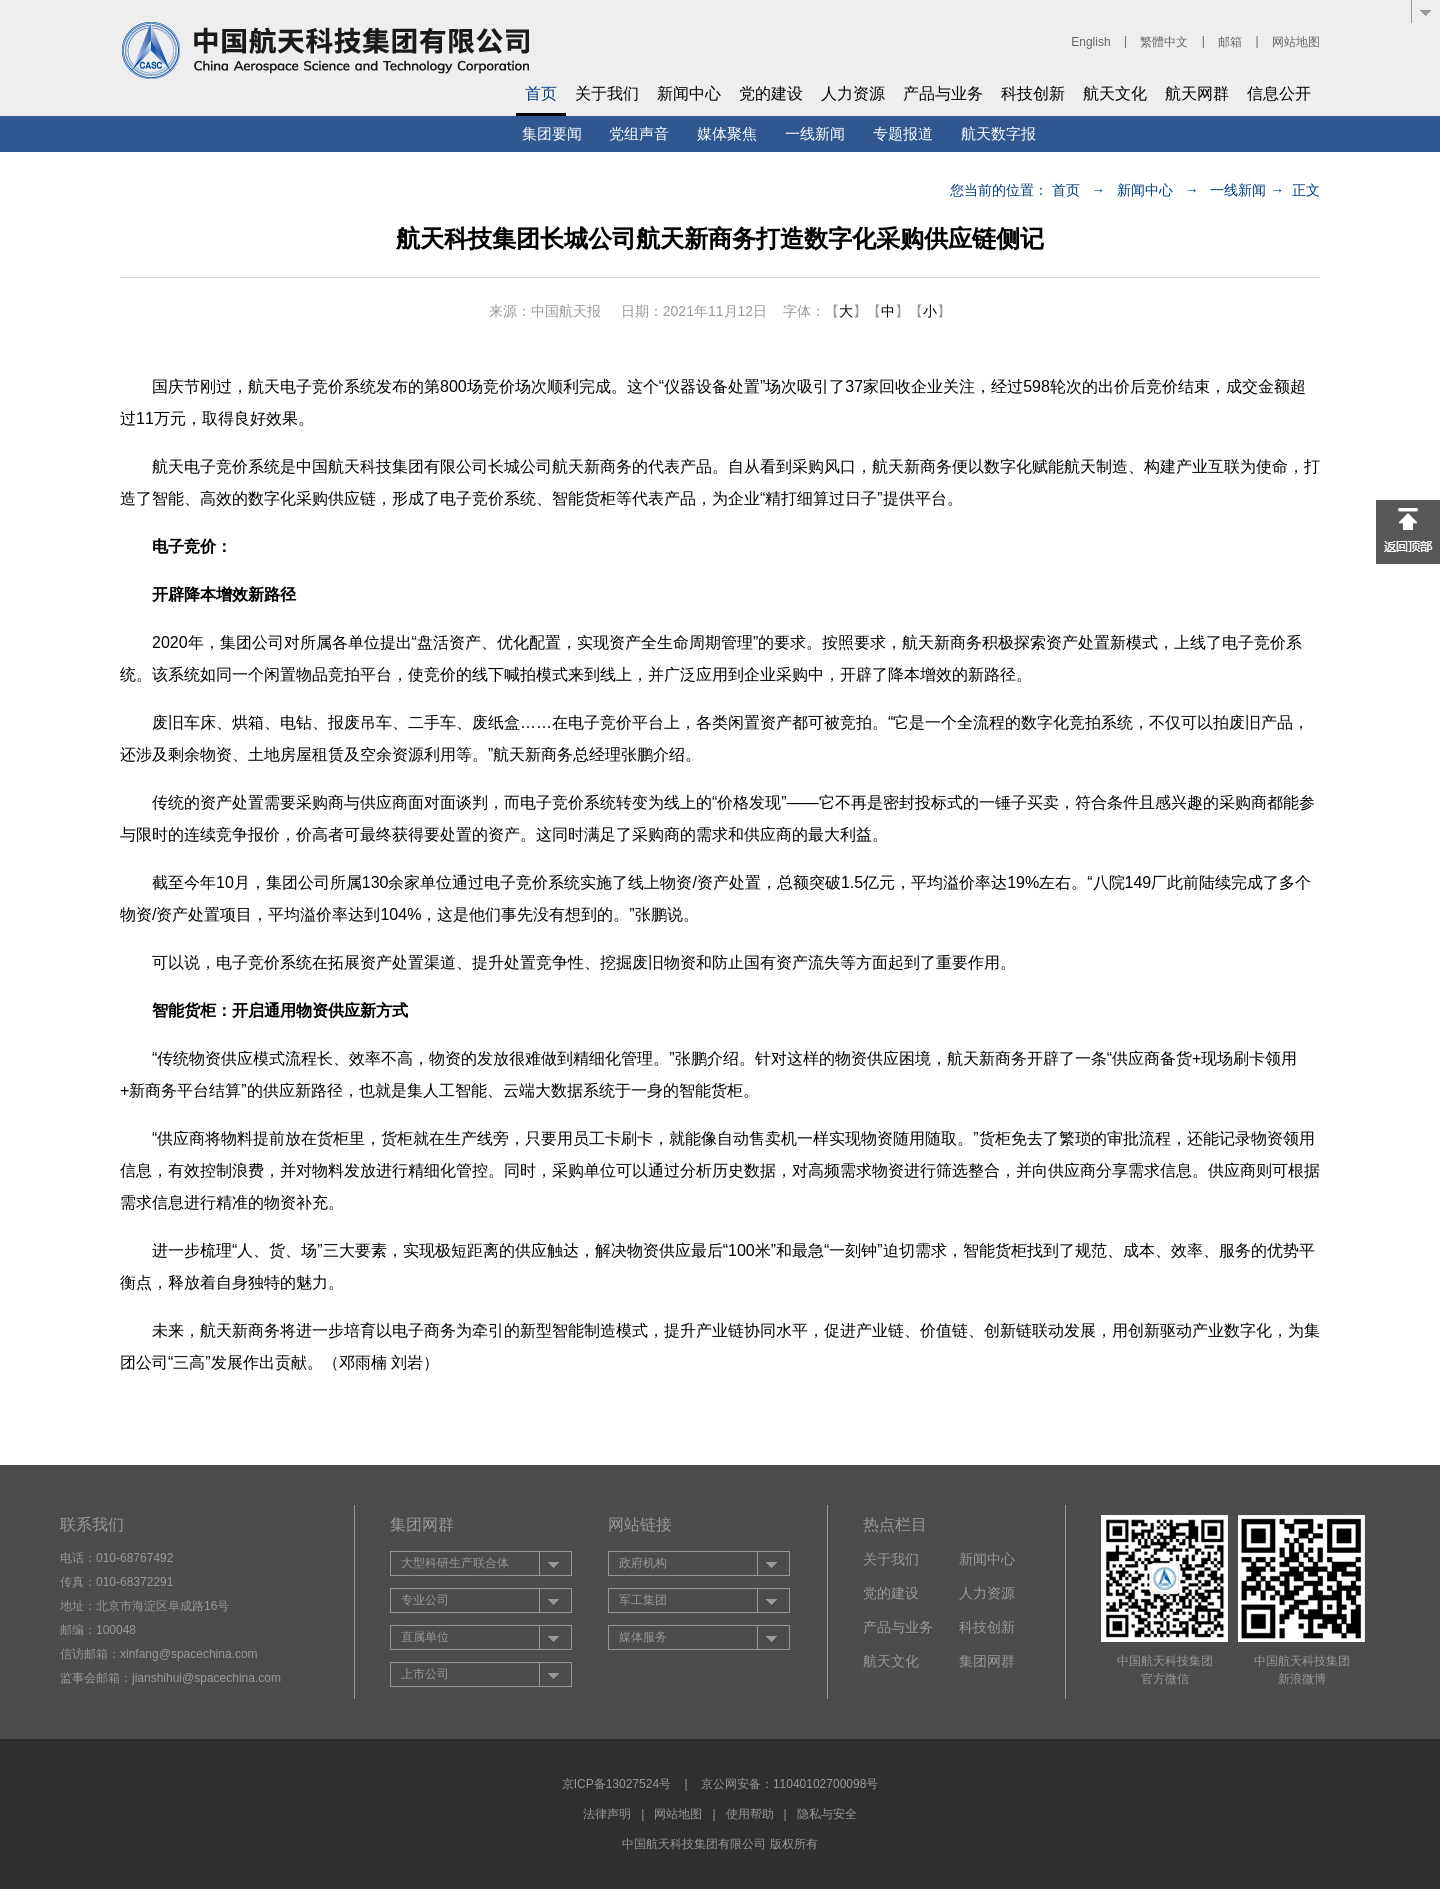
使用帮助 (750, 1814)
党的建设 (771, 93)
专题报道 (903, 133)
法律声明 (607, 1814)
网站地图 (1296, 42)
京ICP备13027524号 (616, 1784)
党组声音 (639, 133)
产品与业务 (943, 93)
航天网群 (1197, 93)
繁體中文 (1164, 42)
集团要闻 (552, 133)
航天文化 (1115, 93)
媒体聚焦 (727, 133)
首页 (541, 93)
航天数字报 (998, 133)
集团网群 (987, 1661)
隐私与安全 (827, 1814)
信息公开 (1279, 93)
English (1090, 42)
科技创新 (1033, 93)
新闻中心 (689, 93)
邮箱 (1230, 42)
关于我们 (607, 93)
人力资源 (853, 93)
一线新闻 (815, 133)
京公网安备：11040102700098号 (789, 1784)
